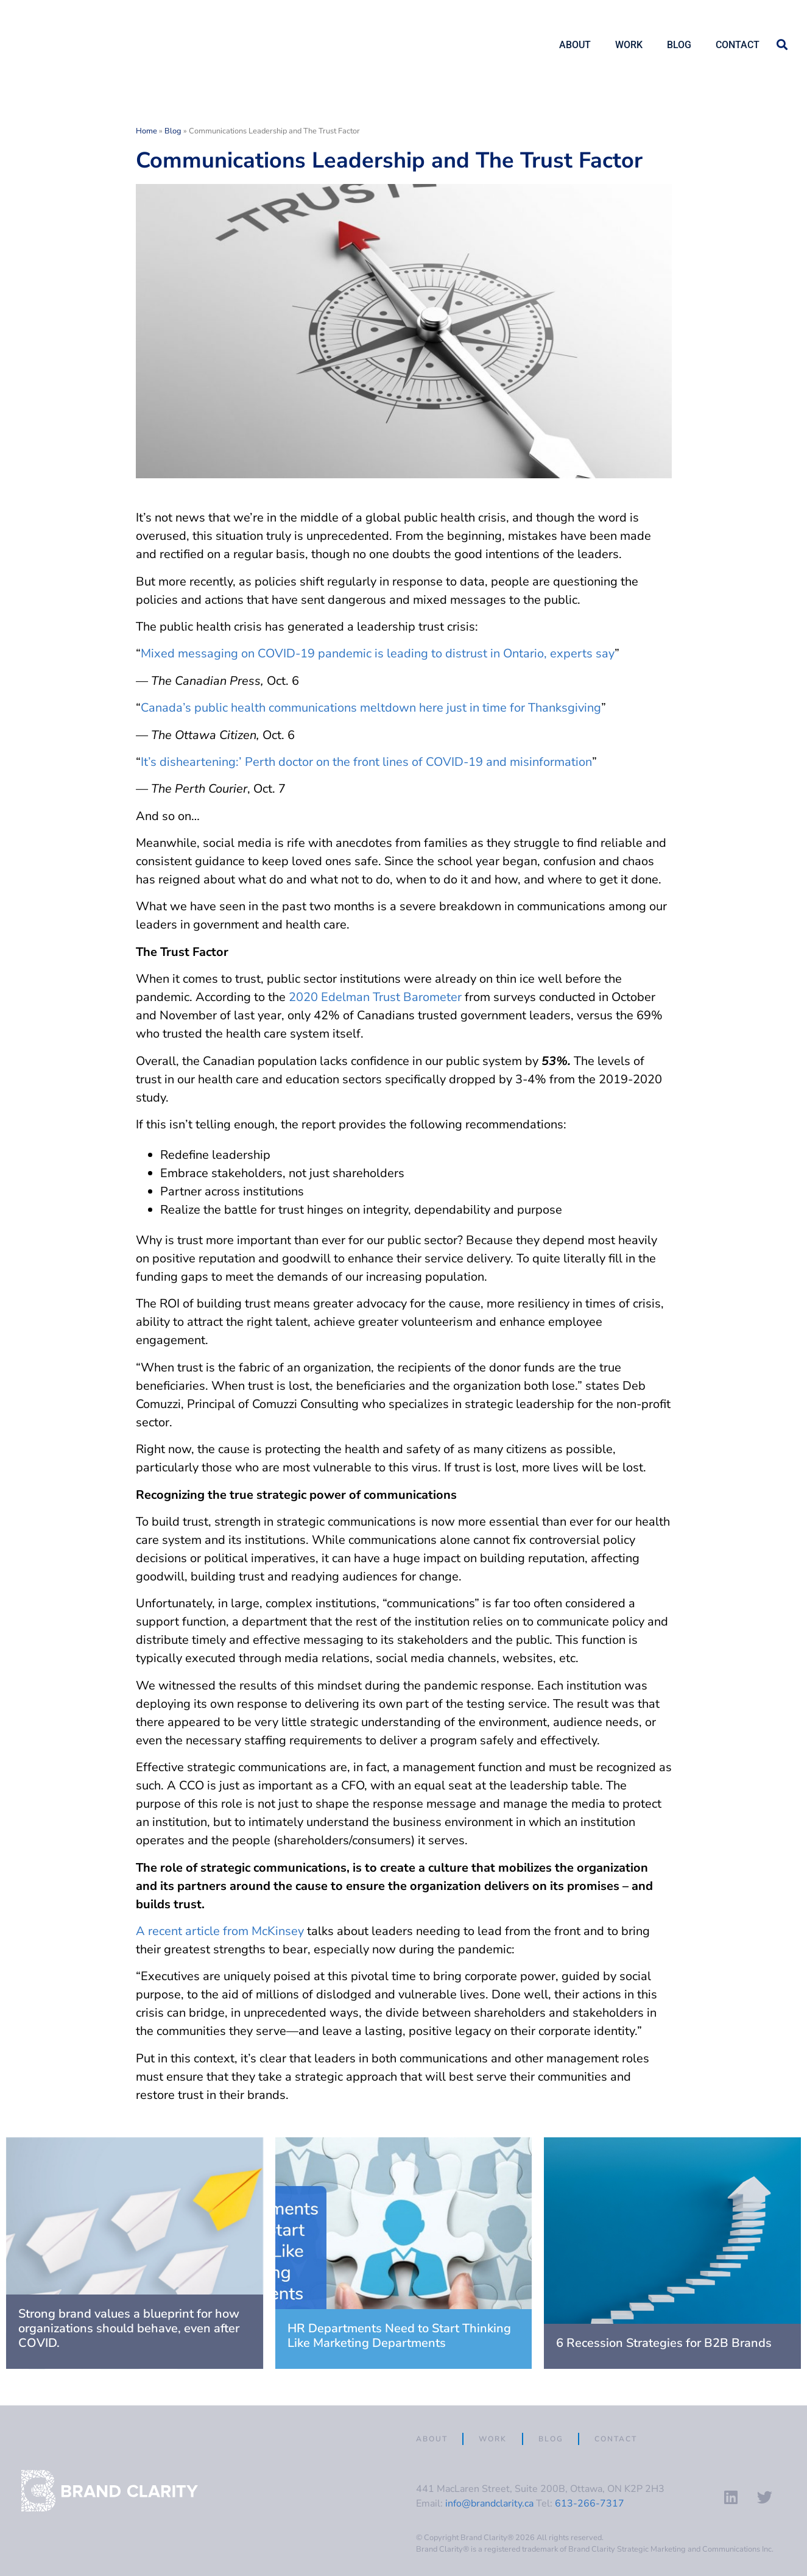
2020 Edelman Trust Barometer (375, 997)
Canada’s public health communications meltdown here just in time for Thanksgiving (371, 707)
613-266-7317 (589, 2503)
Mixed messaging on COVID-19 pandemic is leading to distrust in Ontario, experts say (378, 653)
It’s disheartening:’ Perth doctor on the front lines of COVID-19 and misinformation (366, 762)
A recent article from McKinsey (221, 1931)
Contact (737, 45)
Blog (679, 45)
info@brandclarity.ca (489, 2503)
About (575, 45)
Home (146, 131)
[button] (782, 45)
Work (629, 45)
